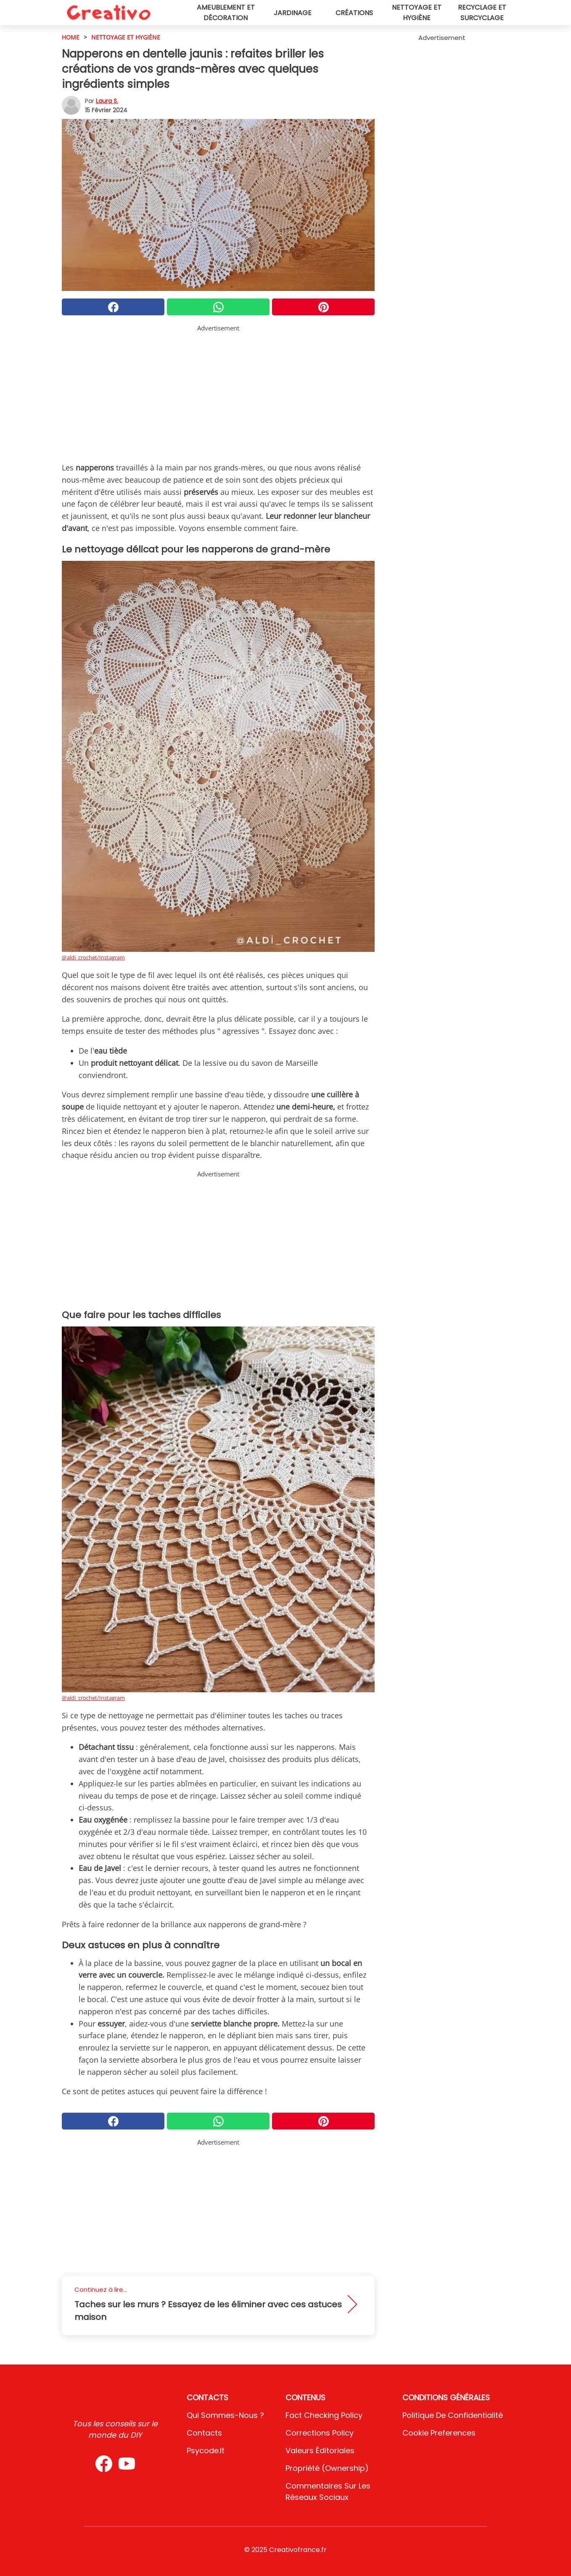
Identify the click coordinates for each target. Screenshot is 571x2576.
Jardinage (293, 13)
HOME (70, 37)
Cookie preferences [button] (439, 2433)
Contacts (204, 2433)
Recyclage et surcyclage (482, 13)
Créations (354, 13)
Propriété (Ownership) (327, 2468)
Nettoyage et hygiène (416, 13)
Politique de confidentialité (452, 2415)
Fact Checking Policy (324, 2415)
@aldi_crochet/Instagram (93, 957)
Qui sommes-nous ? (225, 2415)
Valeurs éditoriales (320, 2450)
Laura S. (107, 101)
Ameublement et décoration (226, 13)
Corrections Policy (320, 2433)
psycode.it (206, 2450)
